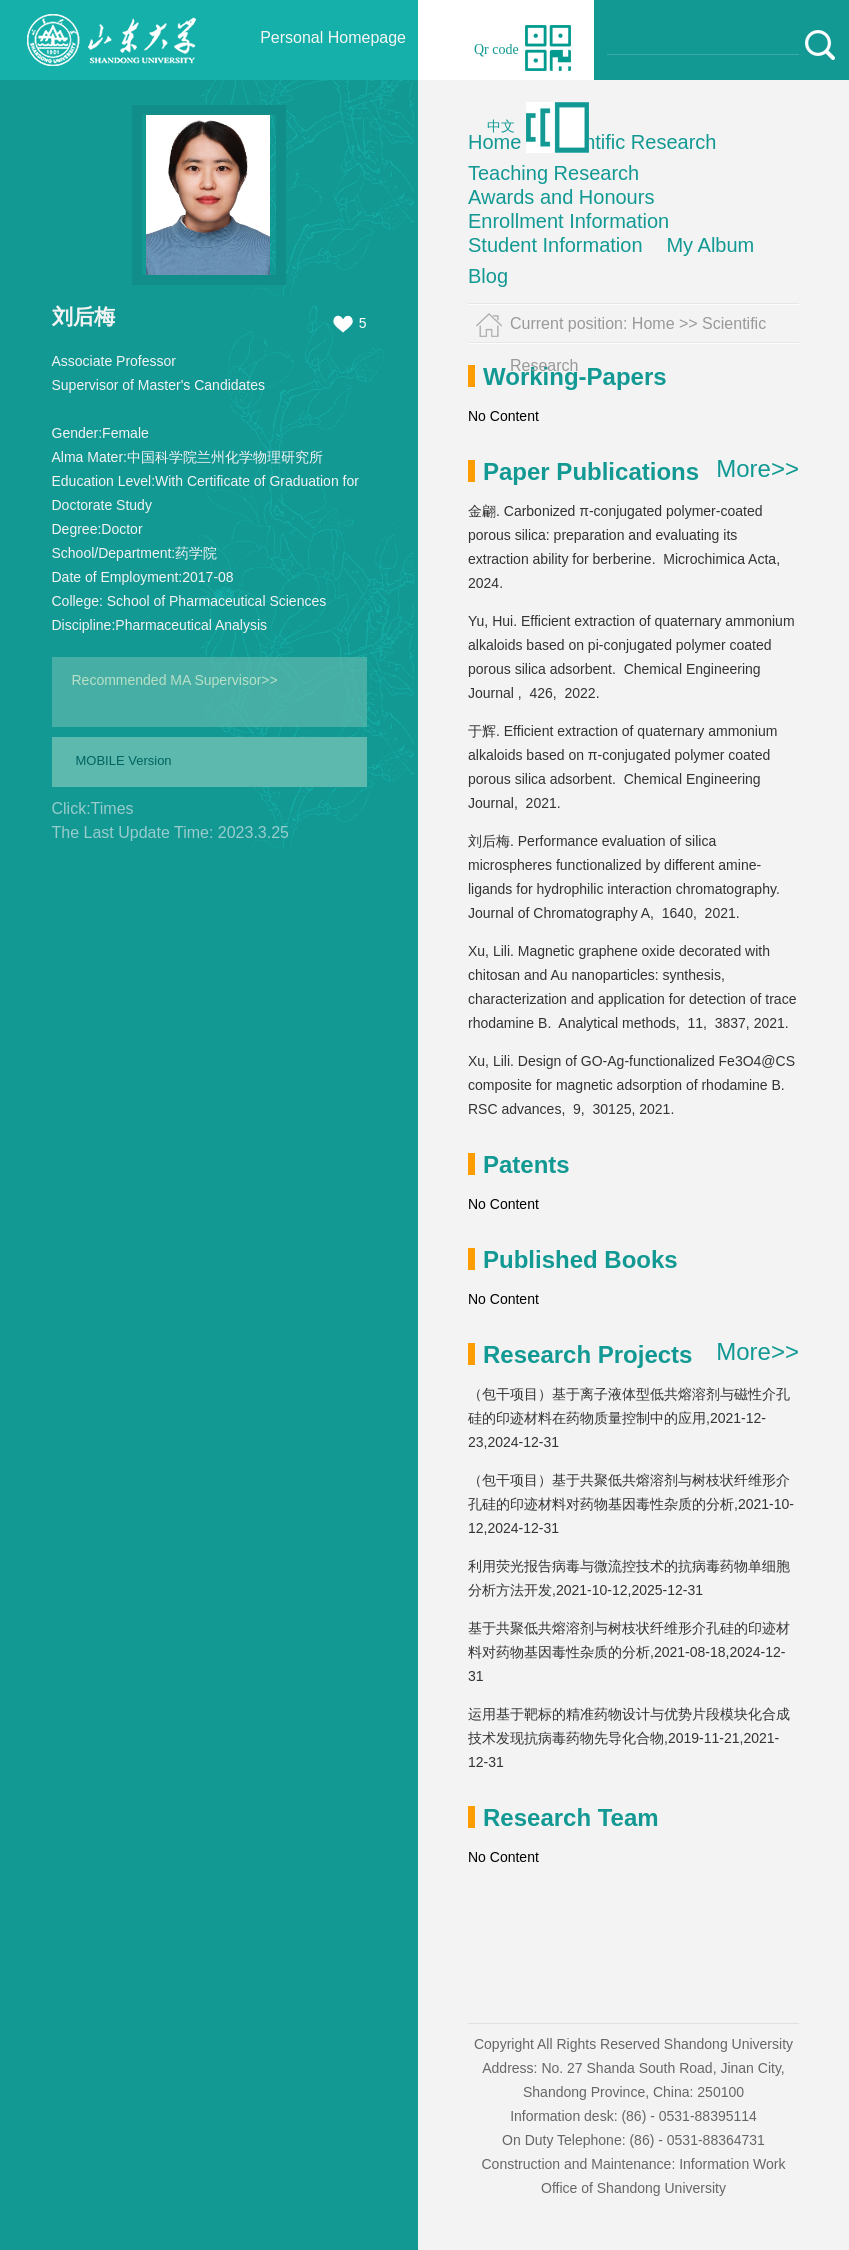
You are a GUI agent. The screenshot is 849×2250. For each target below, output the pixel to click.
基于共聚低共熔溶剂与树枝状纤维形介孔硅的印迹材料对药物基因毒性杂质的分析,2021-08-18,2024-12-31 (629, 1652)
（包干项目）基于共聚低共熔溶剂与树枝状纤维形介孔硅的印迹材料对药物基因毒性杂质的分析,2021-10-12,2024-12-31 (631, 1504)
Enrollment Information (568, 221)
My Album (710, 245)
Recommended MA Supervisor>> (175, 680)
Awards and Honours (561, 197)
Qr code (496, 49)
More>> (757, 469)
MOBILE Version (124, 760)
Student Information (555, 245)
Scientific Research (630, 142)
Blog (488, 276)
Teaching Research (553, 173)
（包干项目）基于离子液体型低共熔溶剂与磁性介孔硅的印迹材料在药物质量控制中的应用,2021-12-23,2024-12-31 (629, 1418)
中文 (501, 126)
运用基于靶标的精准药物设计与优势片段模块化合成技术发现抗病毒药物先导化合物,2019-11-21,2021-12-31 (629, 1738)
